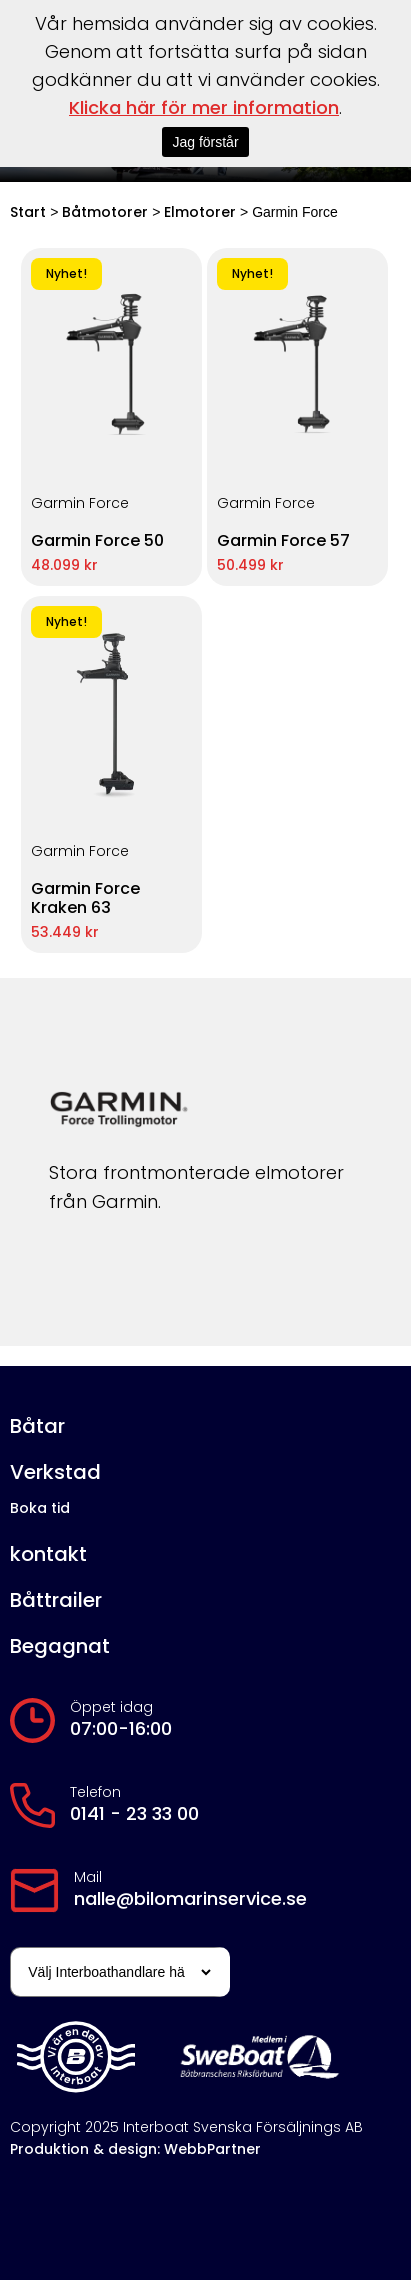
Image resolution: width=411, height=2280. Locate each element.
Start (28, 212)
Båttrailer (56, 1600)
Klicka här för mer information (204, 107)
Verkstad (55, 1472)
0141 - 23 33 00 (134, 1814)
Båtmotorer (105, 212)
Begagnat (60, 1646)
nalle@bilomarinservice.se (190, 1899)
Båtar (37, 1426)
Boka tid (40, 1508)
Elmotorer (200, 212)
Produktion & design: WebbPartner (135, 2149)
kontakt (48, 1554)
